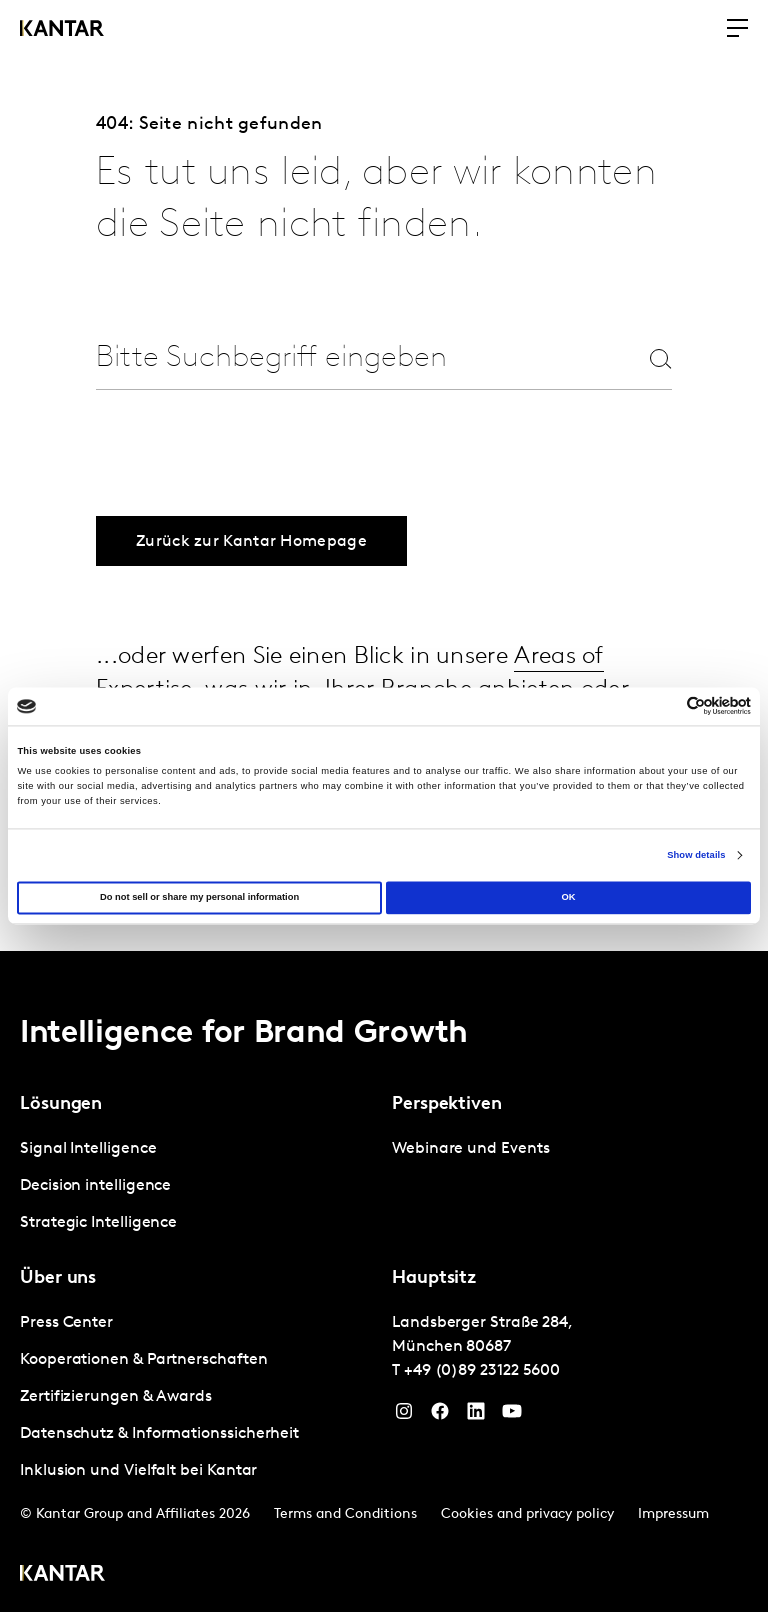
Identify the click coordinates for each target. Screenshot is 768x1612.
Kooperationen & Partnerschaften (144, 1356)
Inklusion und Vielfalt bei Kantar (138, 1467)
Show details (696, 855)
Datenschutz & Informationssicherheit (159, 1430)
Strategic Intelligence (98, 1219)
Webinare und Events (470, 1145)
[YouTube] (512, 1412)
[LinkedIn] (476, 1412)
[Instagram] (404, 1412)
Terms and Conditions (345, 1510)
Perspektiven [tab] (447, 1100)
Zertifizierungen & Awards (116, 1393)
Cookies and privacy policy (527, 1510)
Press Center (66, 1319)
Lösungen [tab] (61, 1100)
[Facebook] (440, 1412)
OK (568, 898)
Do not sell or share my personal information (199, 898)
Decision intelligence (95, 1182)
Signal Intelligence (88, 1145)
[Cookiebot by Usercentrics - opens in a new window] (663, 706)
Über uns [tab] (58, 1274)
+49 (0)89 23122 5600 (482, 1367)
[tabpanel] (198, 1182)
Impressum (673, 1510)
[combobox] (348, 358)
